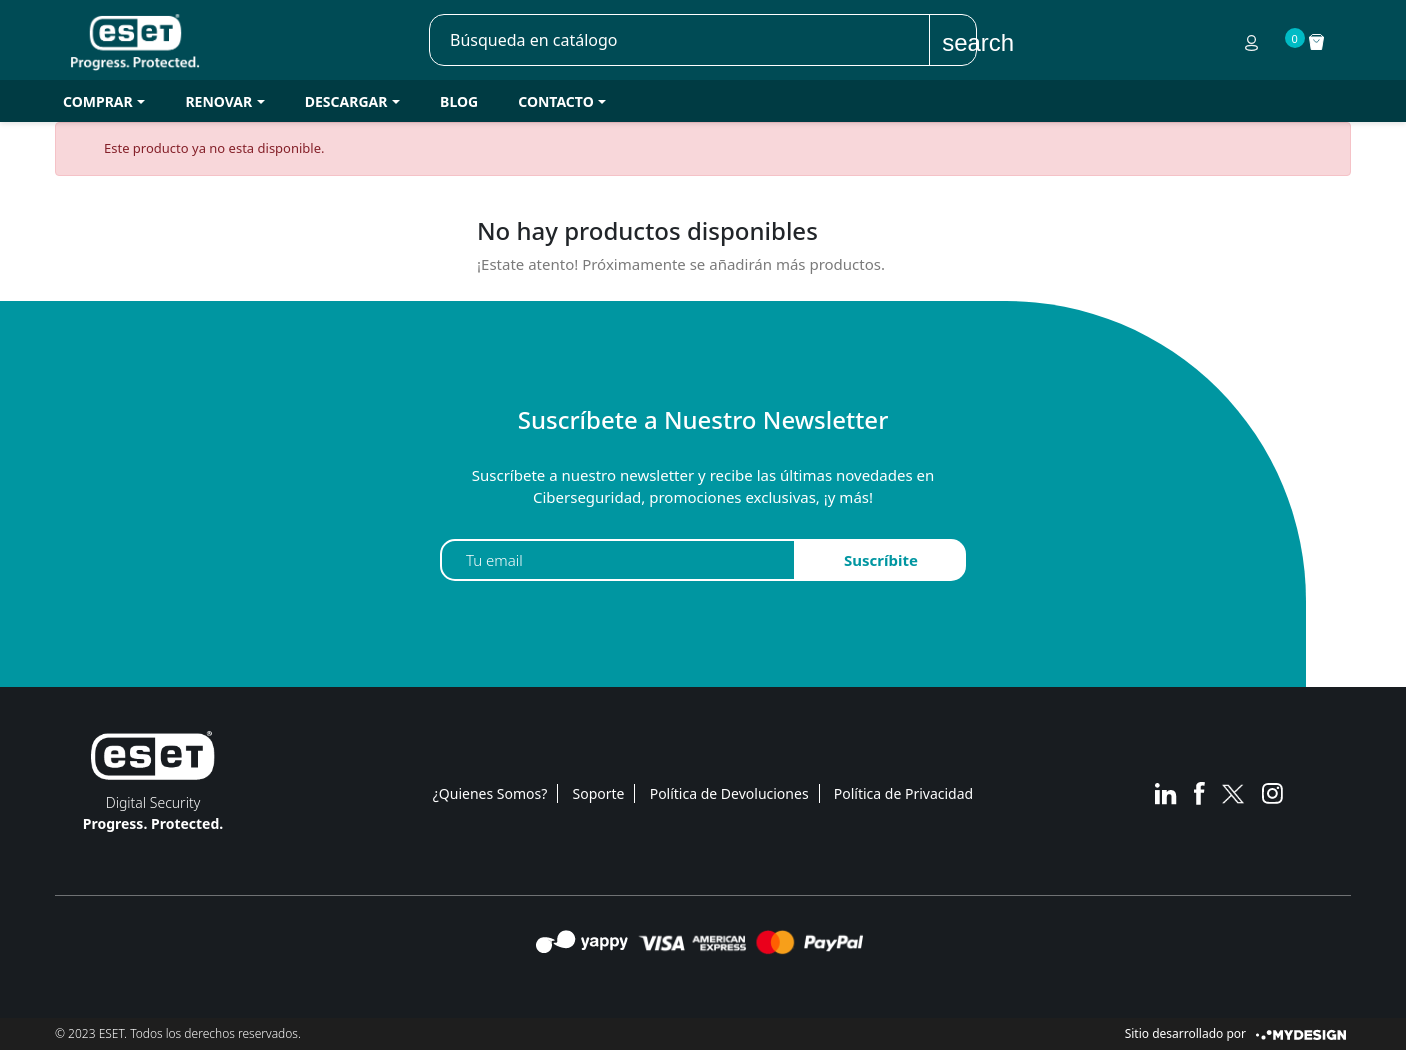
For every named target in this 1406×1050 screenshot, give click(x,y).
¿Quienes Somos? (490, 793)
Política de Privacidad (903, 793)
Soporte (599, 793)
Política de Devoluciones (729, 793)
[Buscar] (680, 40)
